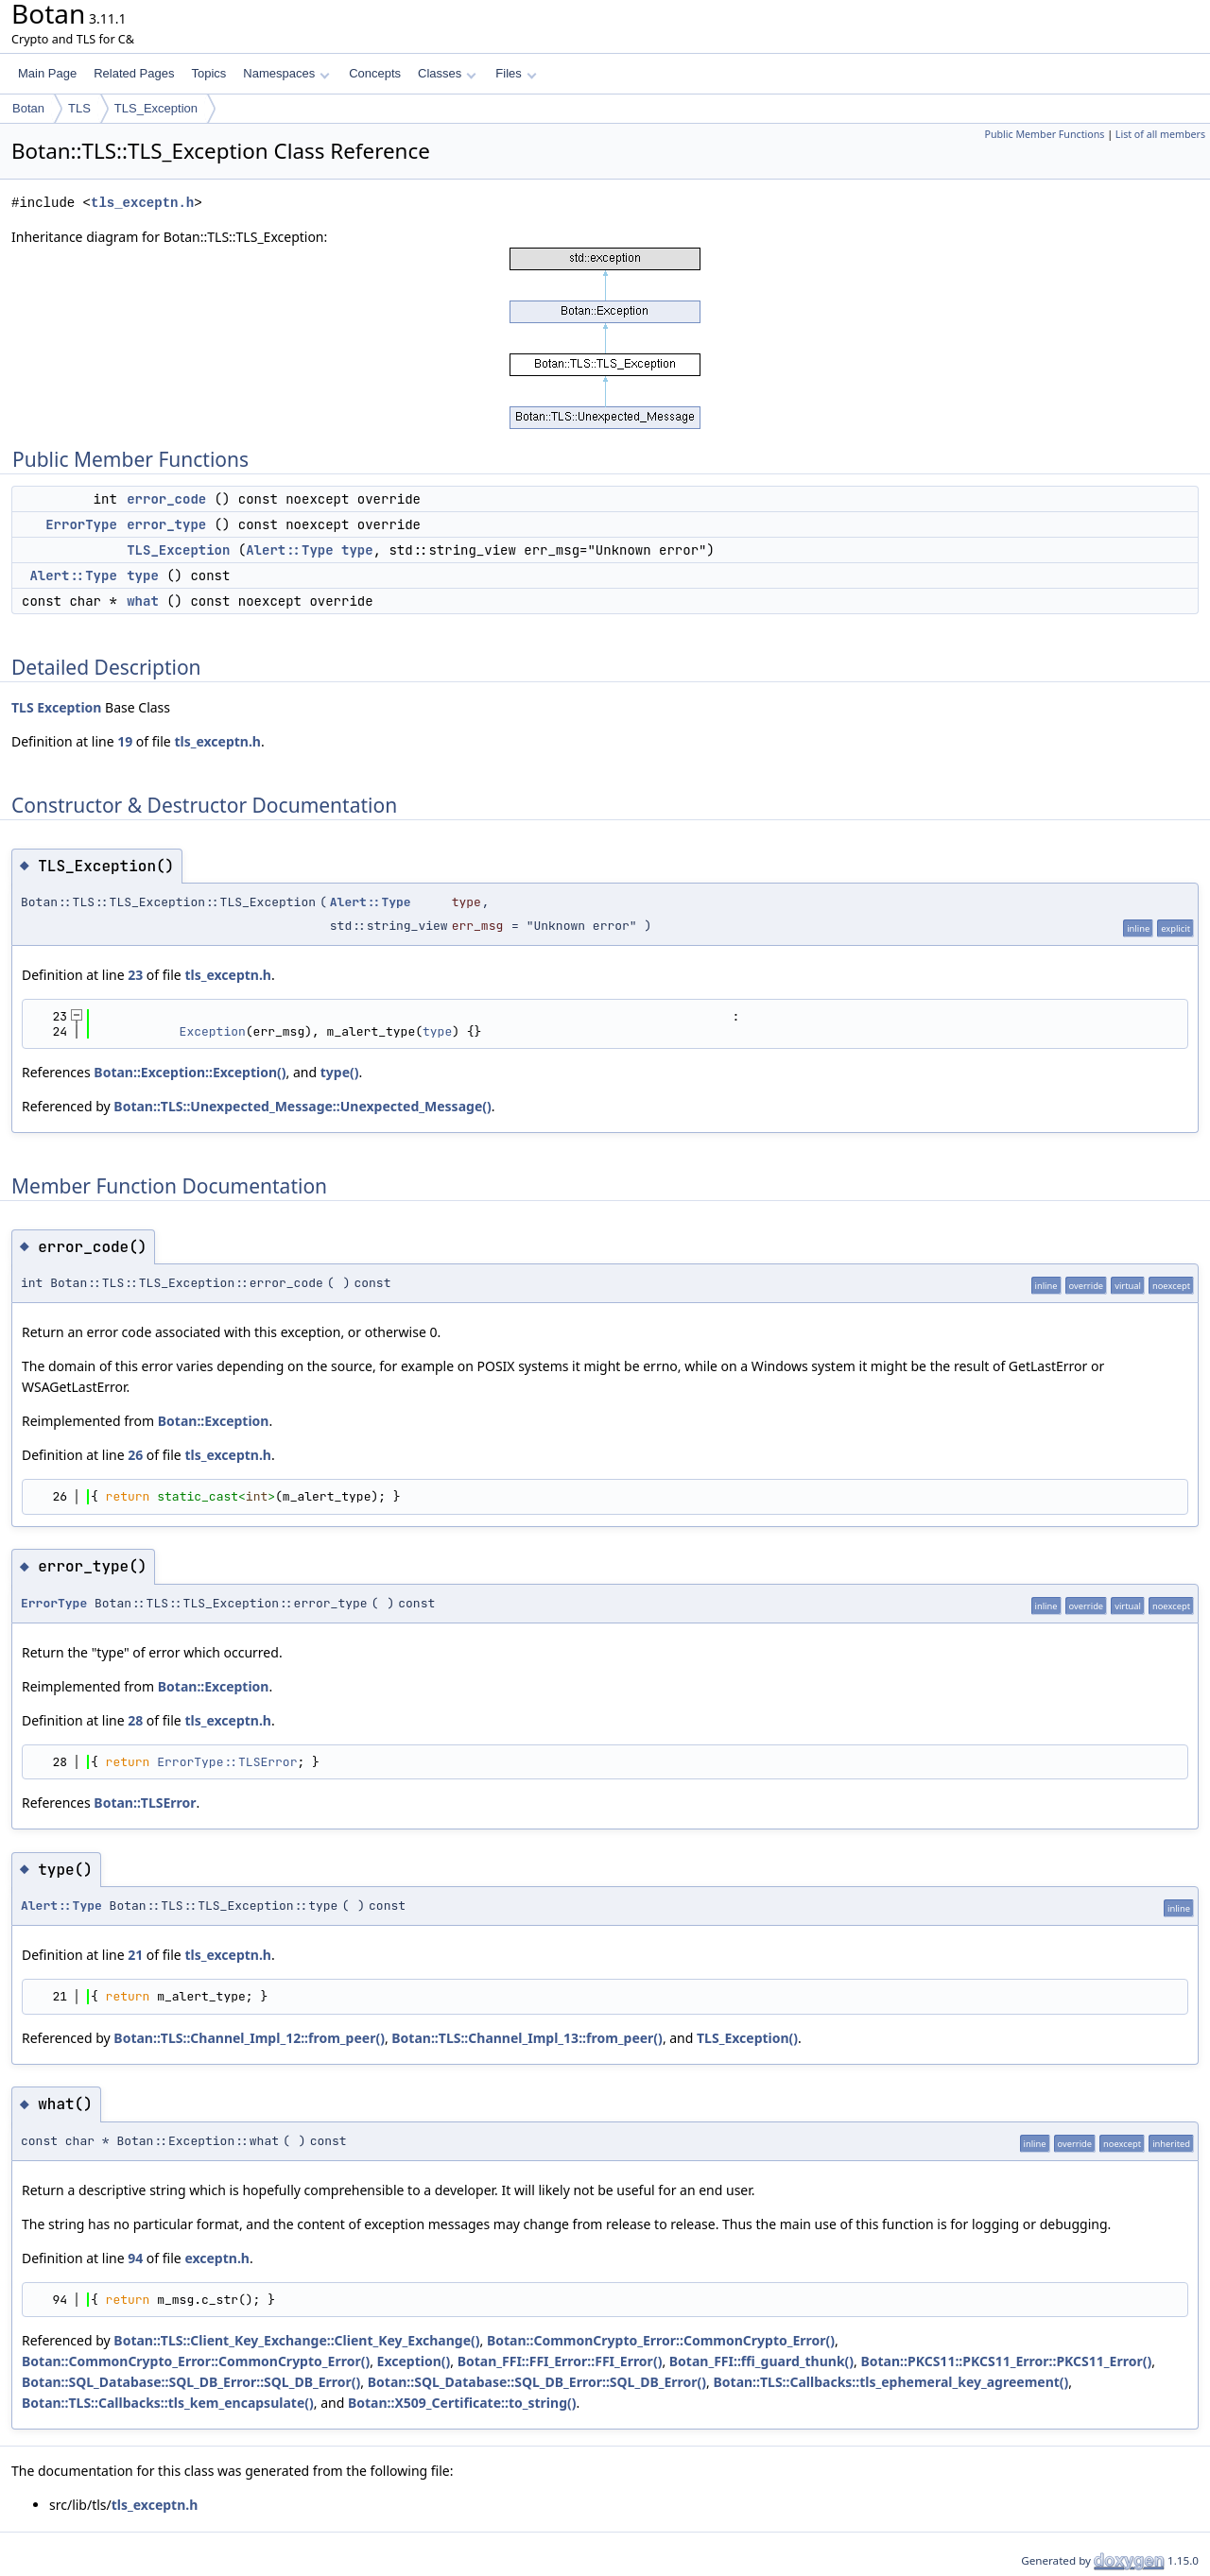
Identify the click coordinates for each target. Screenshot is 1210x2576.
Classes (447, 73)
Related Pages (134, 73)
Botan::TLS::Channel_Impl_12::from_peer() (249, 2038)
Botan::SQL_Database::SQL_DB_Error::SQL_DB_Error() (191, 2382)
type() (339, 1072)
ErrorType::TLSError (227, 1762)
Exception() (414, 2361)
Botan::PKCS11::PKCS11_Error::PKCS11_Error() (1005, 2361)
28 (135, 1720)
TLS (79, 108)
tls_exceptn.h (142, 203)
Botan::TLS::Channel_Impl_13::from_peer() (527, 2038)
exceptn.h (217, 2258)
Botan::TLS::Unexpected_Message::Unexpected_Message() (302, 1106)
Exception (69, 707)
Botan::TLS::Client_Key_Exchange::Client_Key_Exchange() (296, 2340)
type (357, 549)
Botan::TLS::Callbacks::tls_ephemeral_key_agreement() (891, 2382)
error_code (166, 498)
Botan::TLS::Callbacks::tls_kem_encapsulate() (168, 2403)
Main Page (47, 73)
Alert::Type (289, 549)
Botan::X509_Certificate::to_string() (462, 2403)
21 (135, 1955)
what (143, 601)
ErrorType (81, 524)
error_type (166, 524)
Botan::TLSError (145, 1803)
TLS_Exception (156, 108)
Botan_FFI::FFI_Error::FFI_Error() (560, 2361)
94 (135, 2258)
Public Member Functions (1044, 134)
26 (135, 1455)
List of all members (1160, 134)
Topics (208, 73)
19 (124, 741)
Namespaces (286, 73)
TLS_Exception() (747, 2038)
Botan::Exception (213, 1421)
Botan (28, 108)
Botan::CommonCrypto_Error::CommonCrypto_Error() (661, 2340)
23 (135, 975)
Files (515, 73)
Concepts (375, 73)
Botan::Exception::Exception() (189, 1072)
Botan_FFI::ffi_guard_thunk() (761, 2361)
